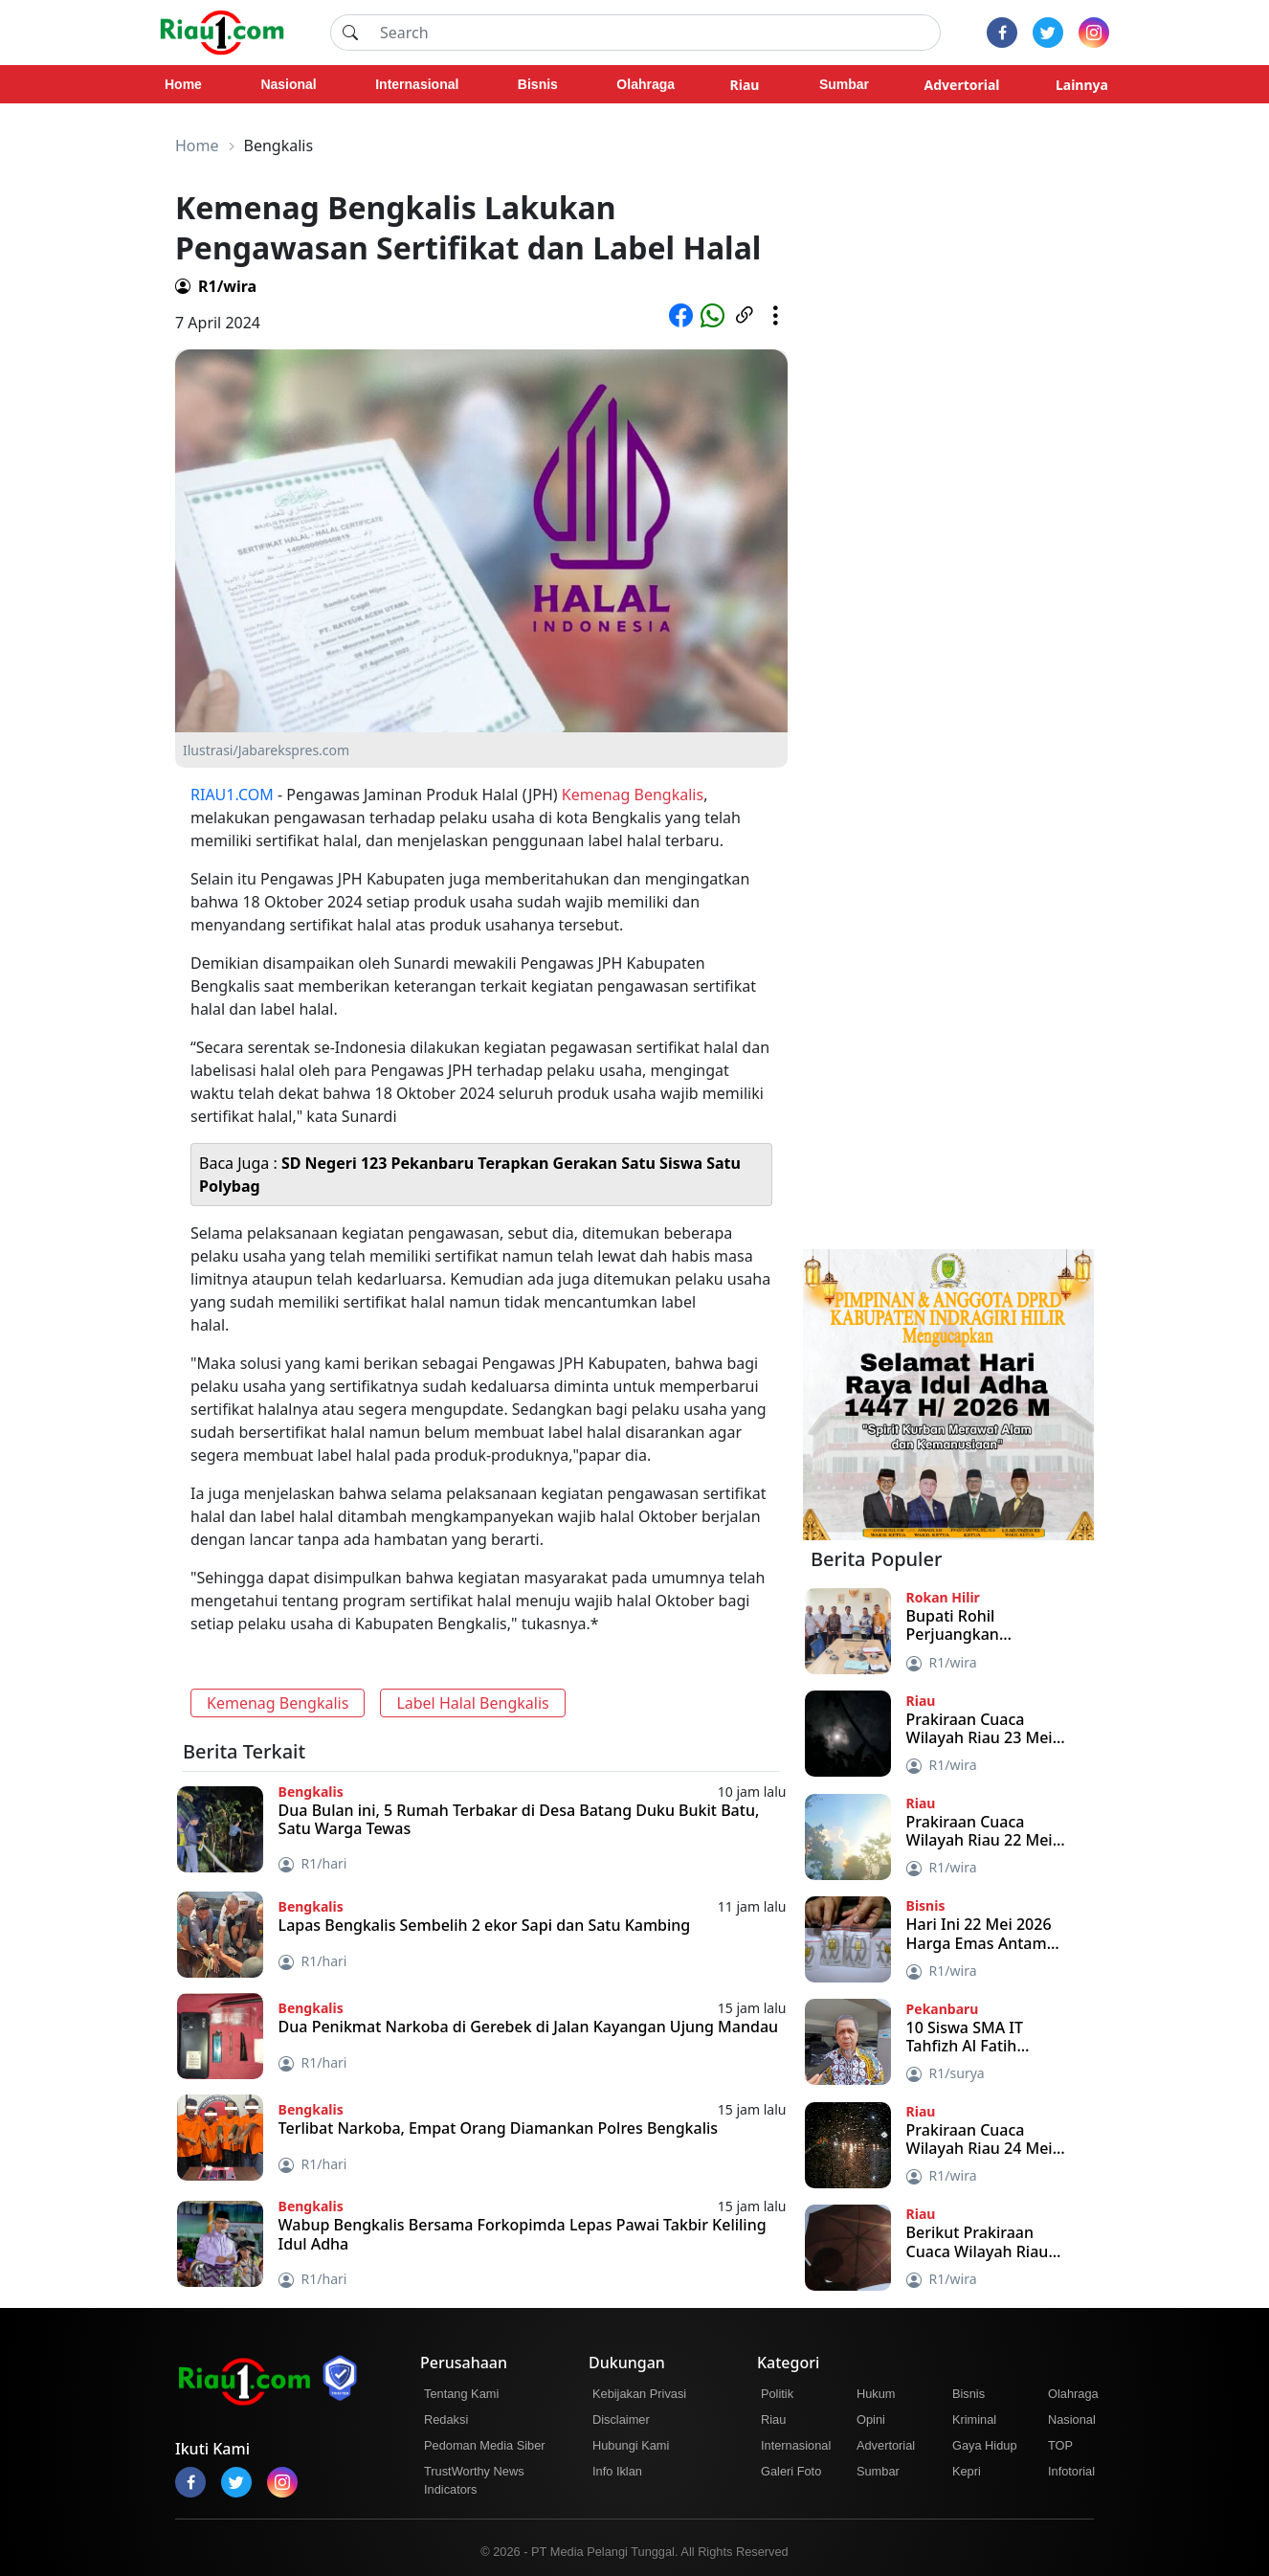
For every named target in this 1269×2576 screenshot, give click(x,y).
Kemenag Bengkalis (632, 794)
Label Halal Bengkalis (472, 1703)
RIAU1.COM (232, 794)
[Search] (654, 32)
